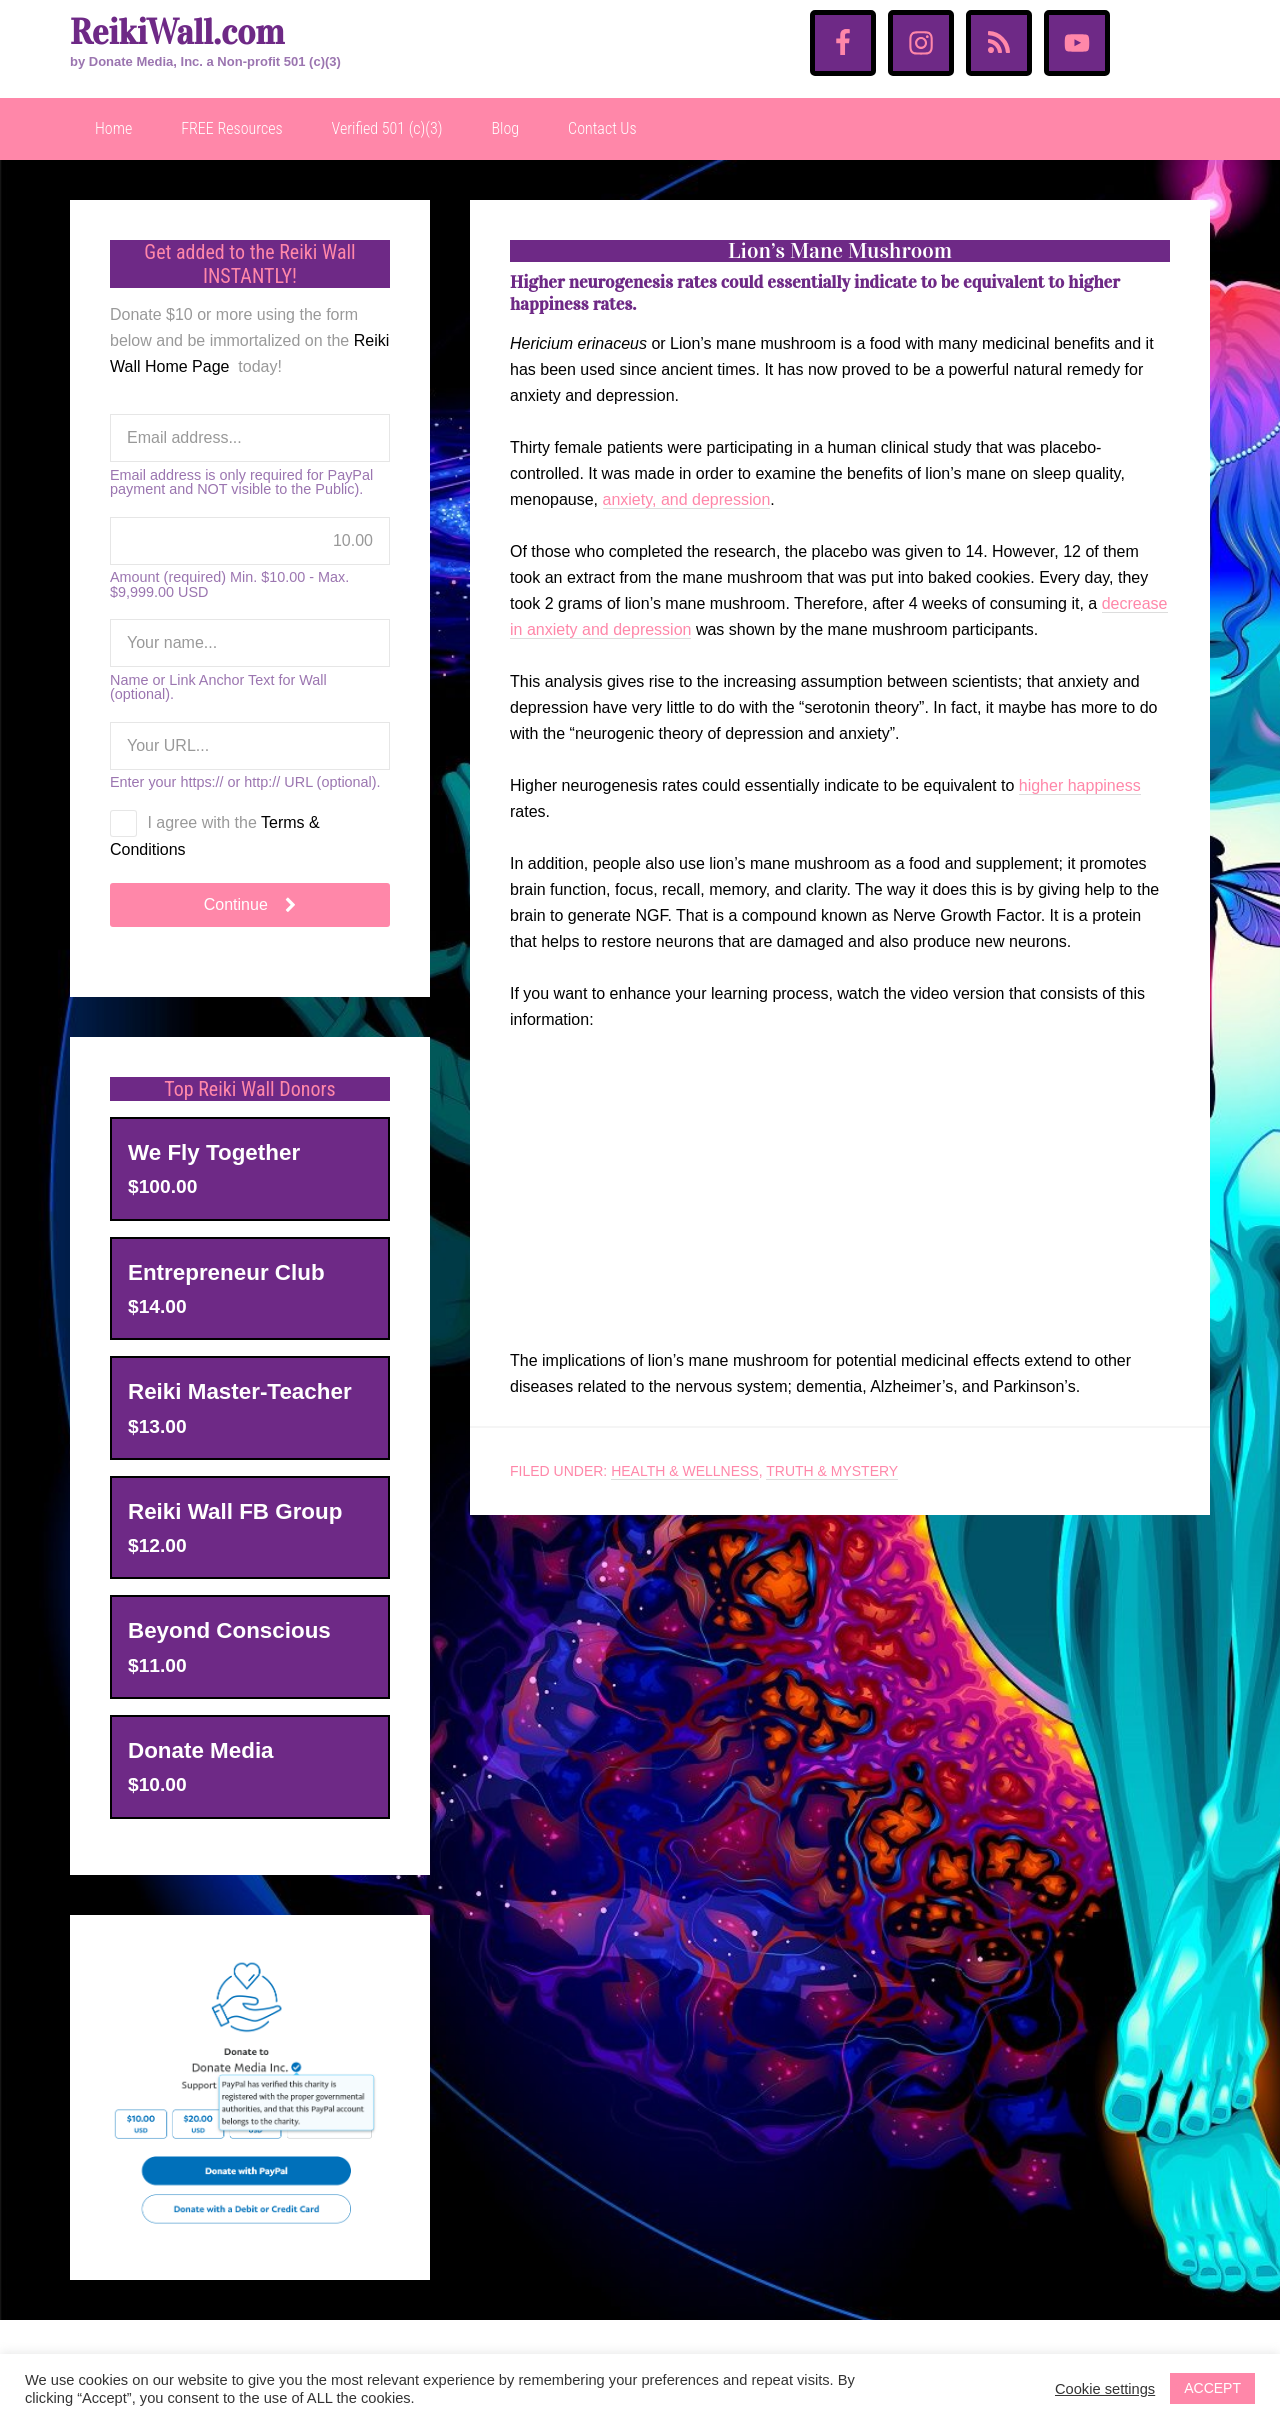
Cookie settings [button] (1105, 2389)
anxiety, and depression (687, 499)
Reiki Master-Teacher (240, 1391)
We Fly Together (214, 1152)
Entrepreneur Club (226, 1272)
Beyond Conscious (229, 1630)
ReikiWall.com (177, 32)
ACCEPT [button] (1212, 2388)
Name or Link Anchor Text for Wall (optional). (218, 687)
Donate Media (201, 1750)
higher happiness (1080, 785)
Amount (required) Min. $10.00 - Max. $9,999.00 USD (229, 584)
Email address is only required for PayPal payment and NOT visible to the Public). (241, 482)
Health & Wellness (685, 1471)
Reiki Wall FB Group (235, 1511)
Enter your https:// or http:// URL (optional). (245, 782)
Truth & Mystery (832, 1471)
